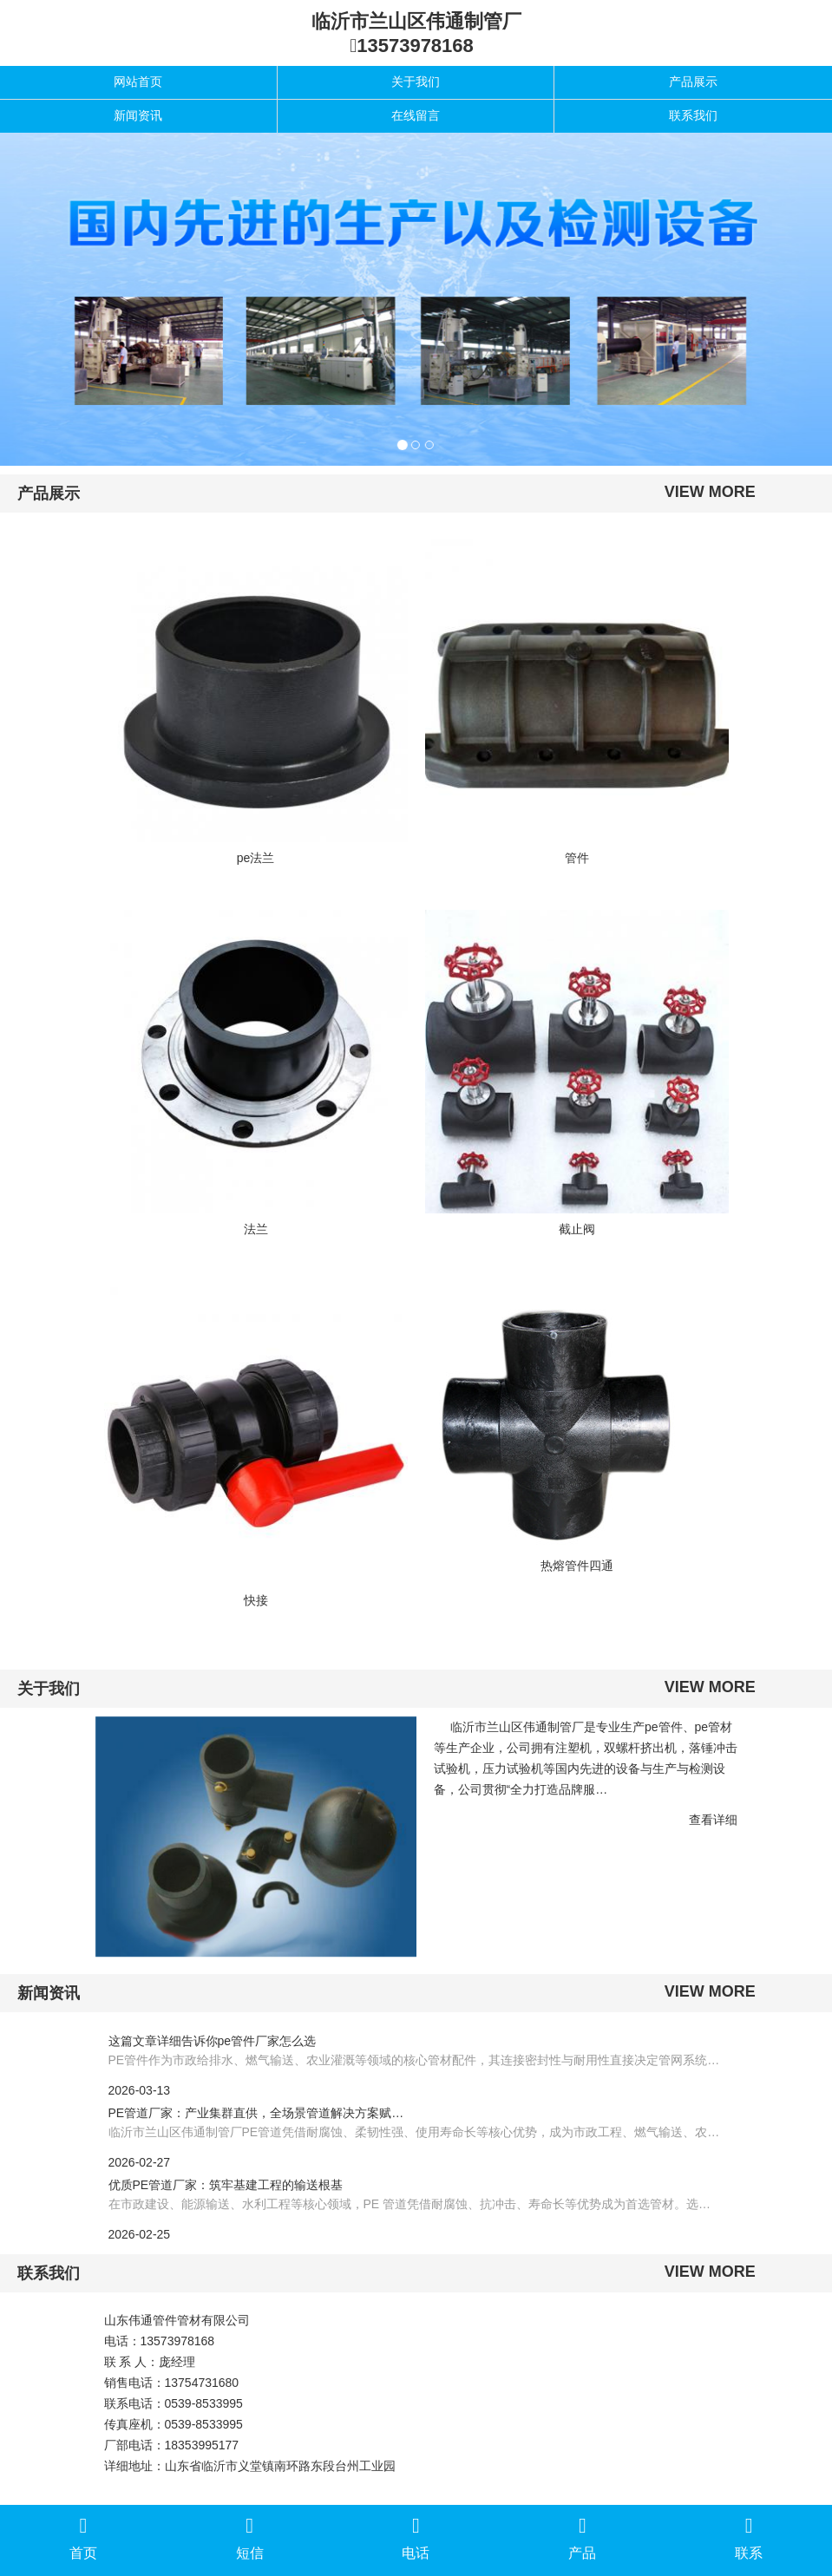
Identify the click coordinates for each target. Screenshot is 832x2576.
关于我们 (415, 81)
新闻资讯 (138, 115)
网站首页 (138, 81)
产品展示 (693, 81)
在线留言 (415, 115)
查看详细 (713, 1820)
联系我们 (693, 115)
